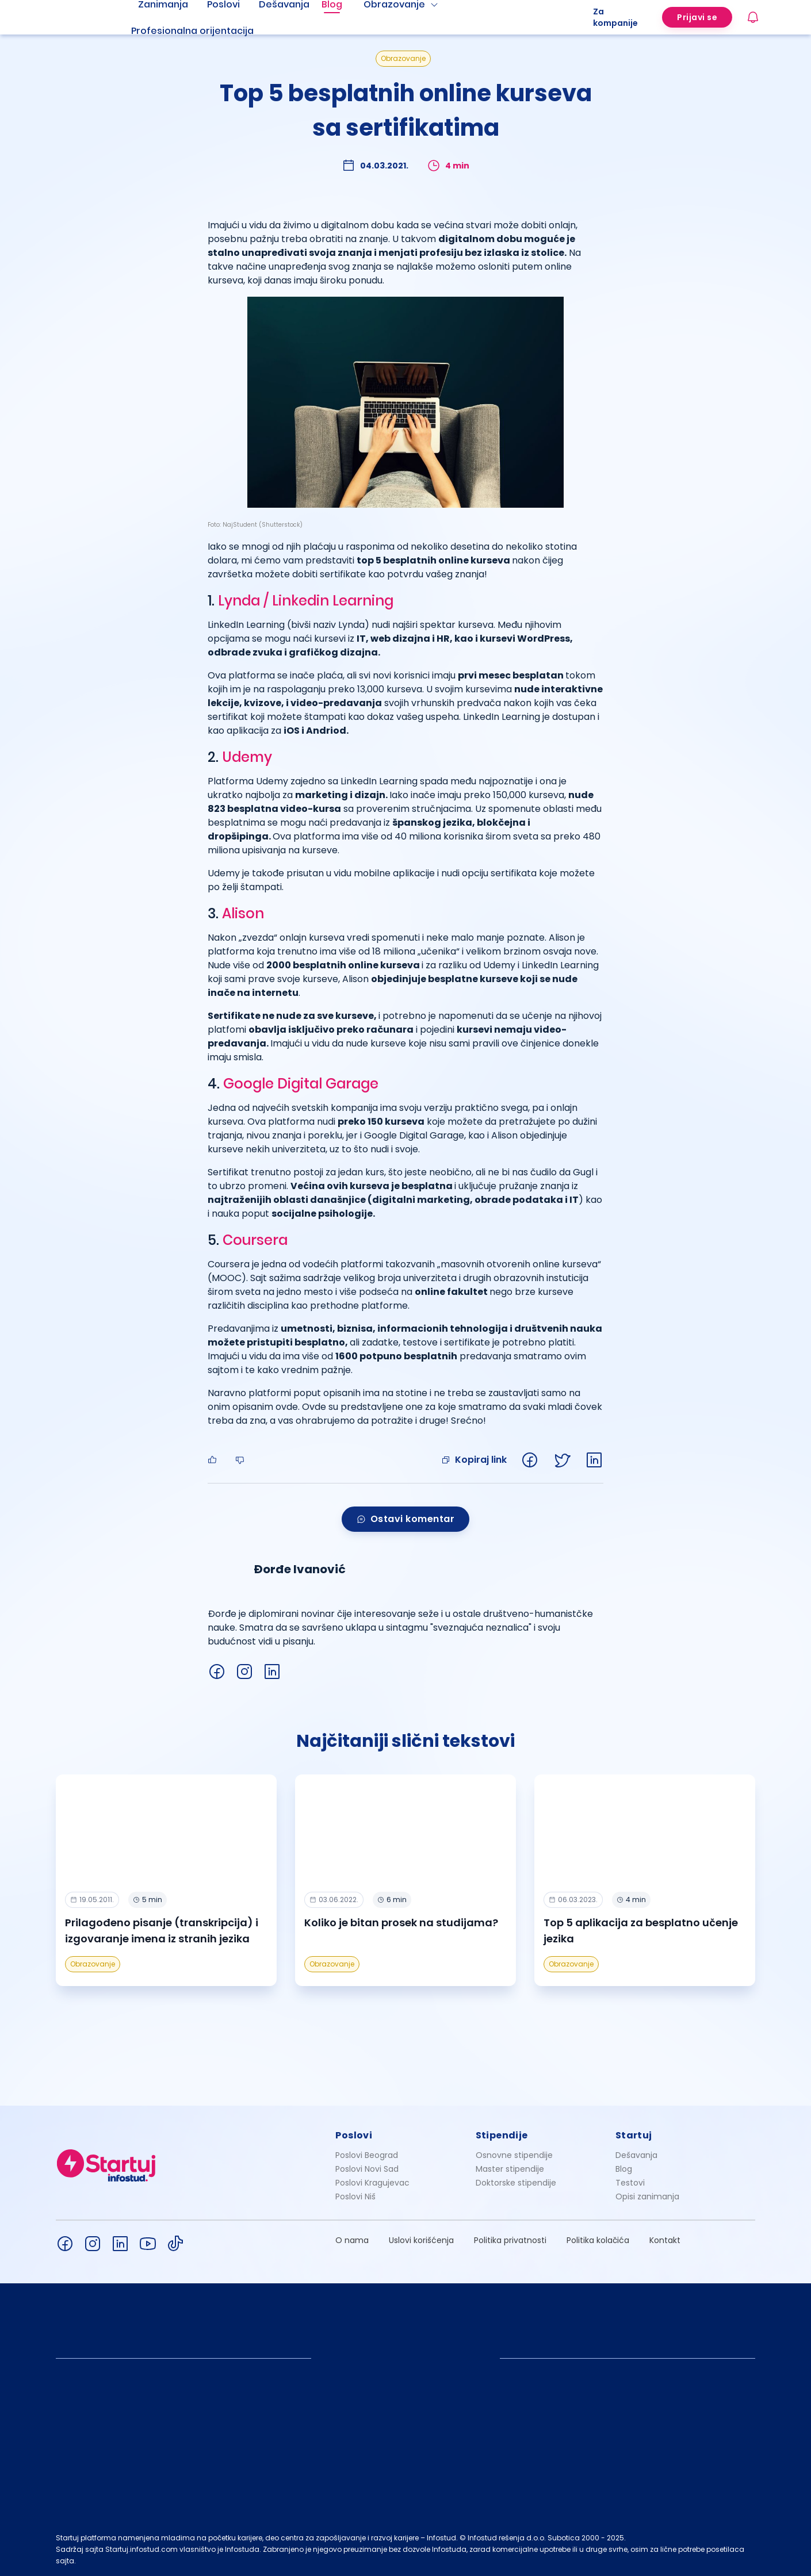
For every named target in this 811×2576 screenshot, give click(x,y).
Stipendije (502, 2135)
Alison (243, 913)
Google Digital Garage (300, 1083)
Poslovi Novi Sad (367, 2169)
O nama (352, 2240)
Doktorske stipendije (516, 2182)
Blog (623, 2169)
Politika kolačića (598, 2240)
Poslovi (353, 2135)
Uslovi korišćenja (421, 2240)
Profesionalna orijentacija (192, 30)
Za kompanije (615, 17)
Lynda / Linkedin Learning (305, 600)
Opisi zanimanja (647, 2196)
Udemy (247, 756)
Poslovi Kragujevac (372, 2182)
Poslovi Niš (355, 2196)
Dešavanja (636, 2155)
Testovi (630, 2182)
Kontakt (664, 2240)
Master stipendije (510, 2169)
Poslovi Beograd (366, 2155)
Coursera (255, 1239)
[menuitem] (206, 31)
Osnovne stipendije (514, 2155)
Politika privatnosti (510, 2240)
